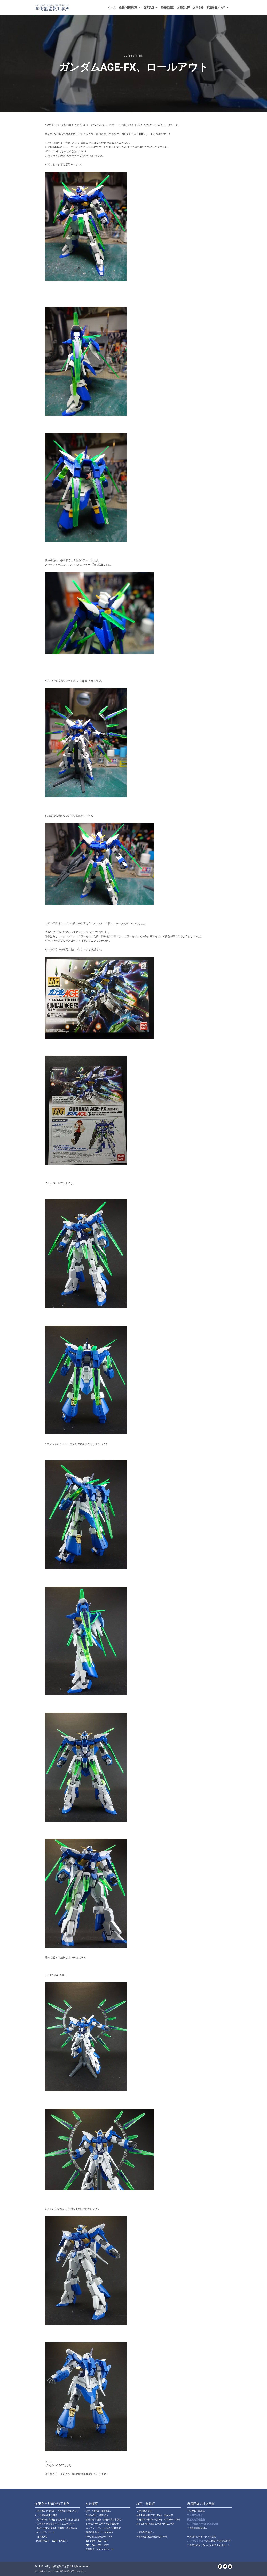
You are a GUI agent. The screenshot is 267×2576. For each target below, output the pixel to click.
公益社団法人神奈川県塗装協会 (202, 2524)
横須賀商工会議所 (196, 2519)
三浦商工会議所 (195, 2515)
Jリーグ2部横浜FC (196, 2541)
